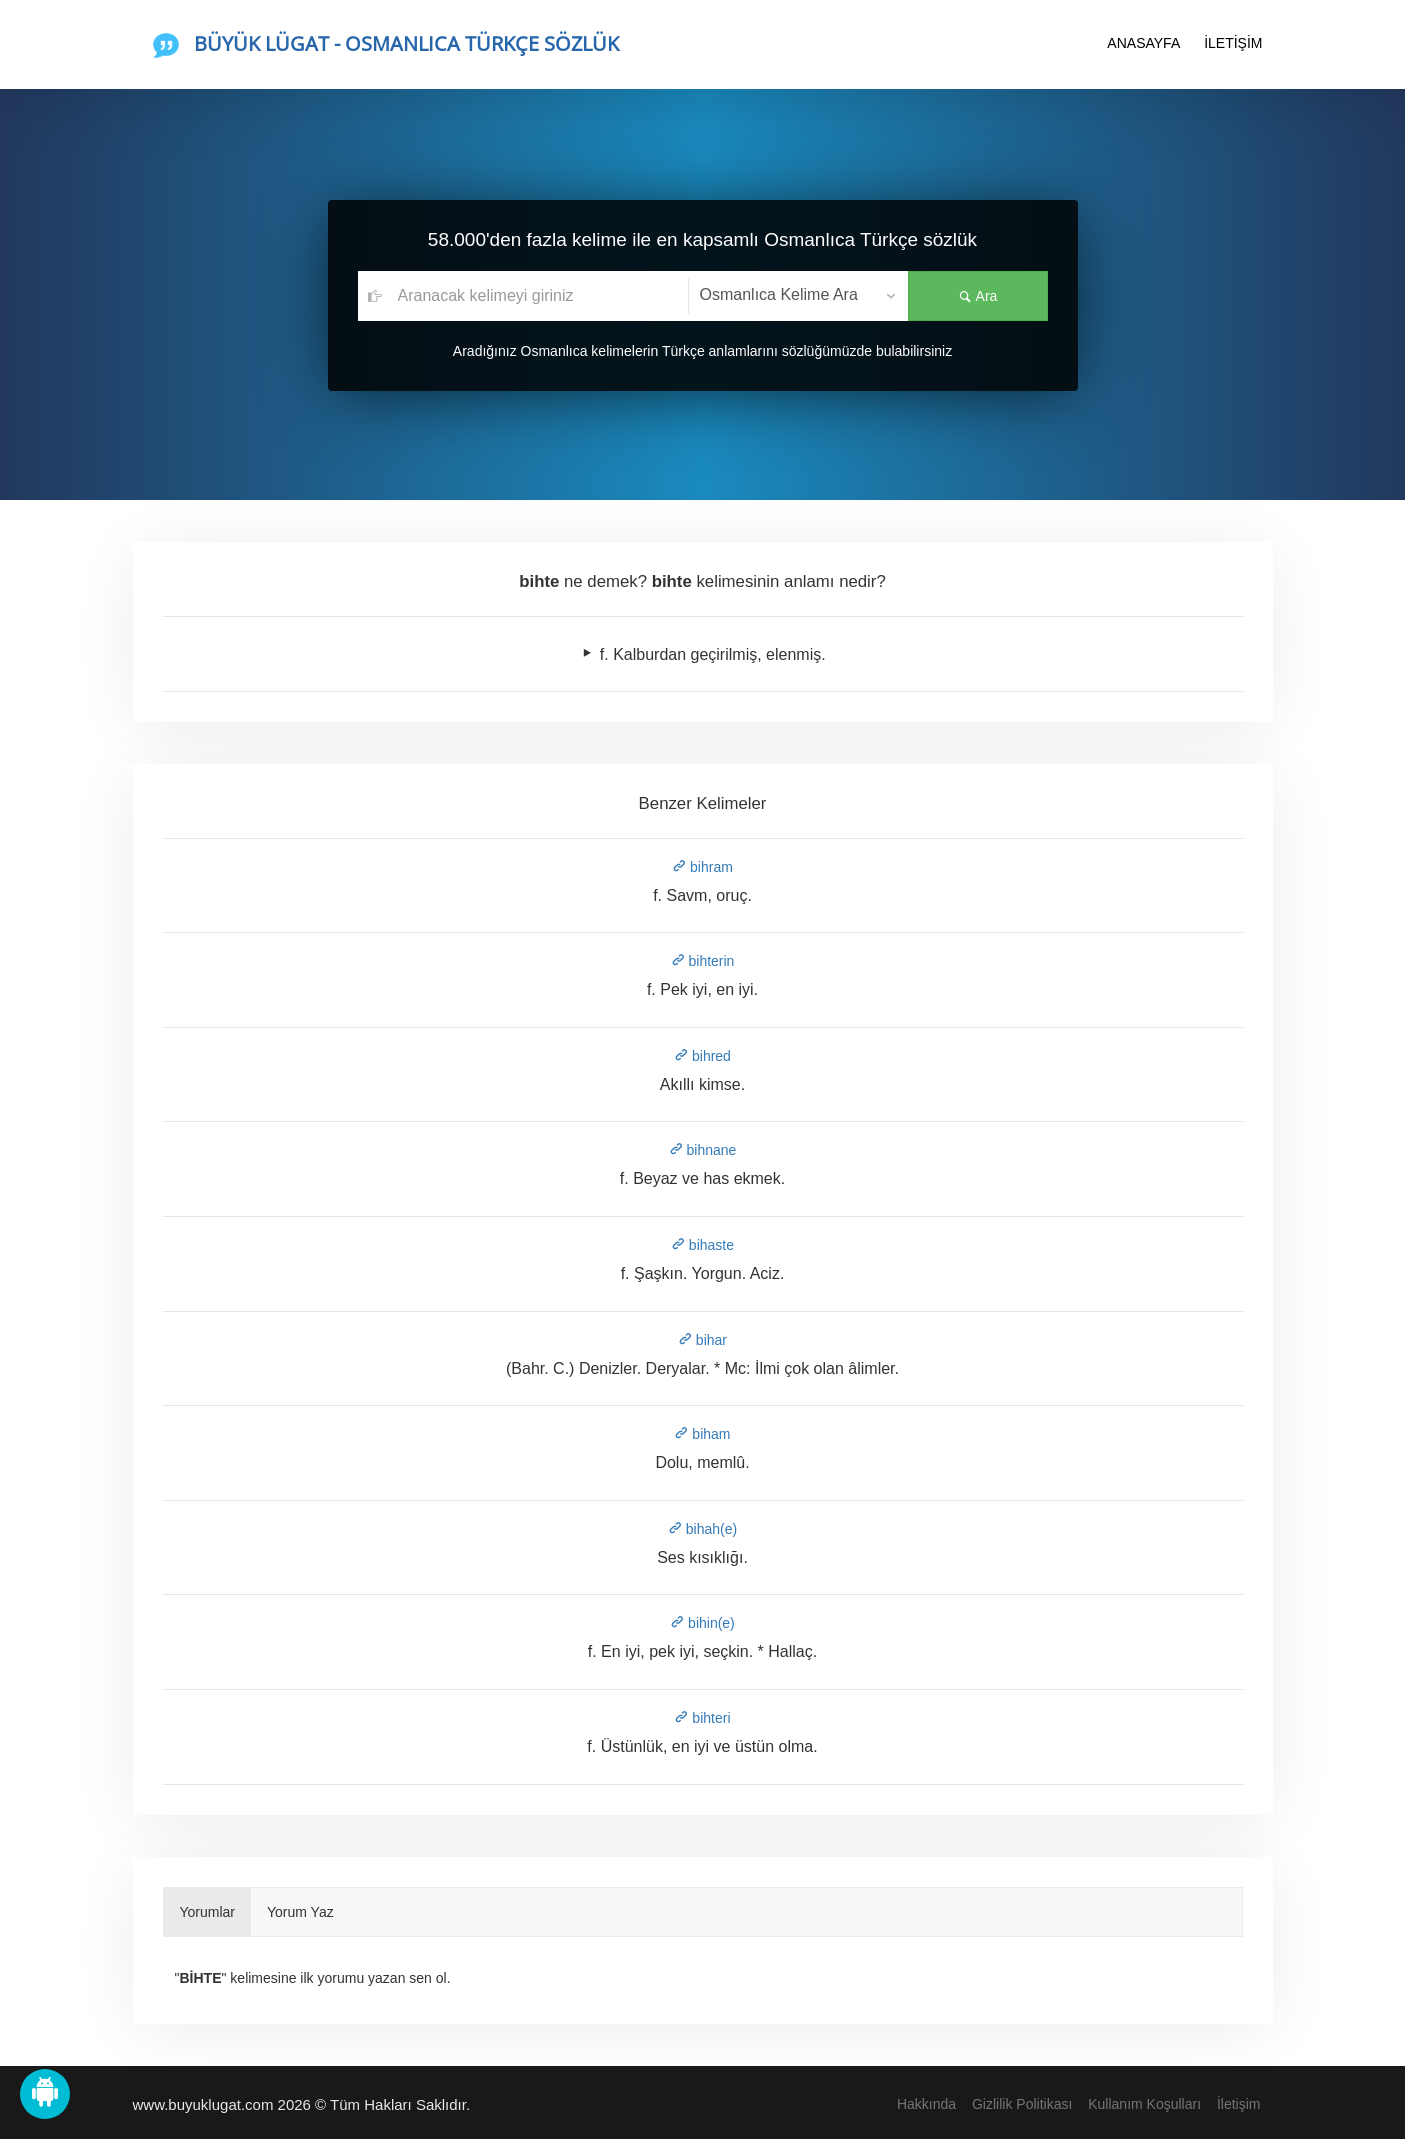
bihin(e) (702, 1623)
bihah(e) (702, 1529)
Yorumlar (208, 1912)
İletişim (1239, 2104)
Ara (978, 296)
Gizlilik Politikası (1022, 2104)
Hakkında (926, 2104)
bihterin (703, 961)
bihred (702, 1056)
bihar (702, 1340)
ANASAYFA (1143, 43)
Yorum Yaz (300, 1912)
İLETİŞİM (1233, 43)
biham (702, 1434)
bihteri (702, 1718)
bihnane (703, 1150)
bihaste (702, 1245)
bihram (702, 867)
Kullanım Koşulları (1144, 2104)
